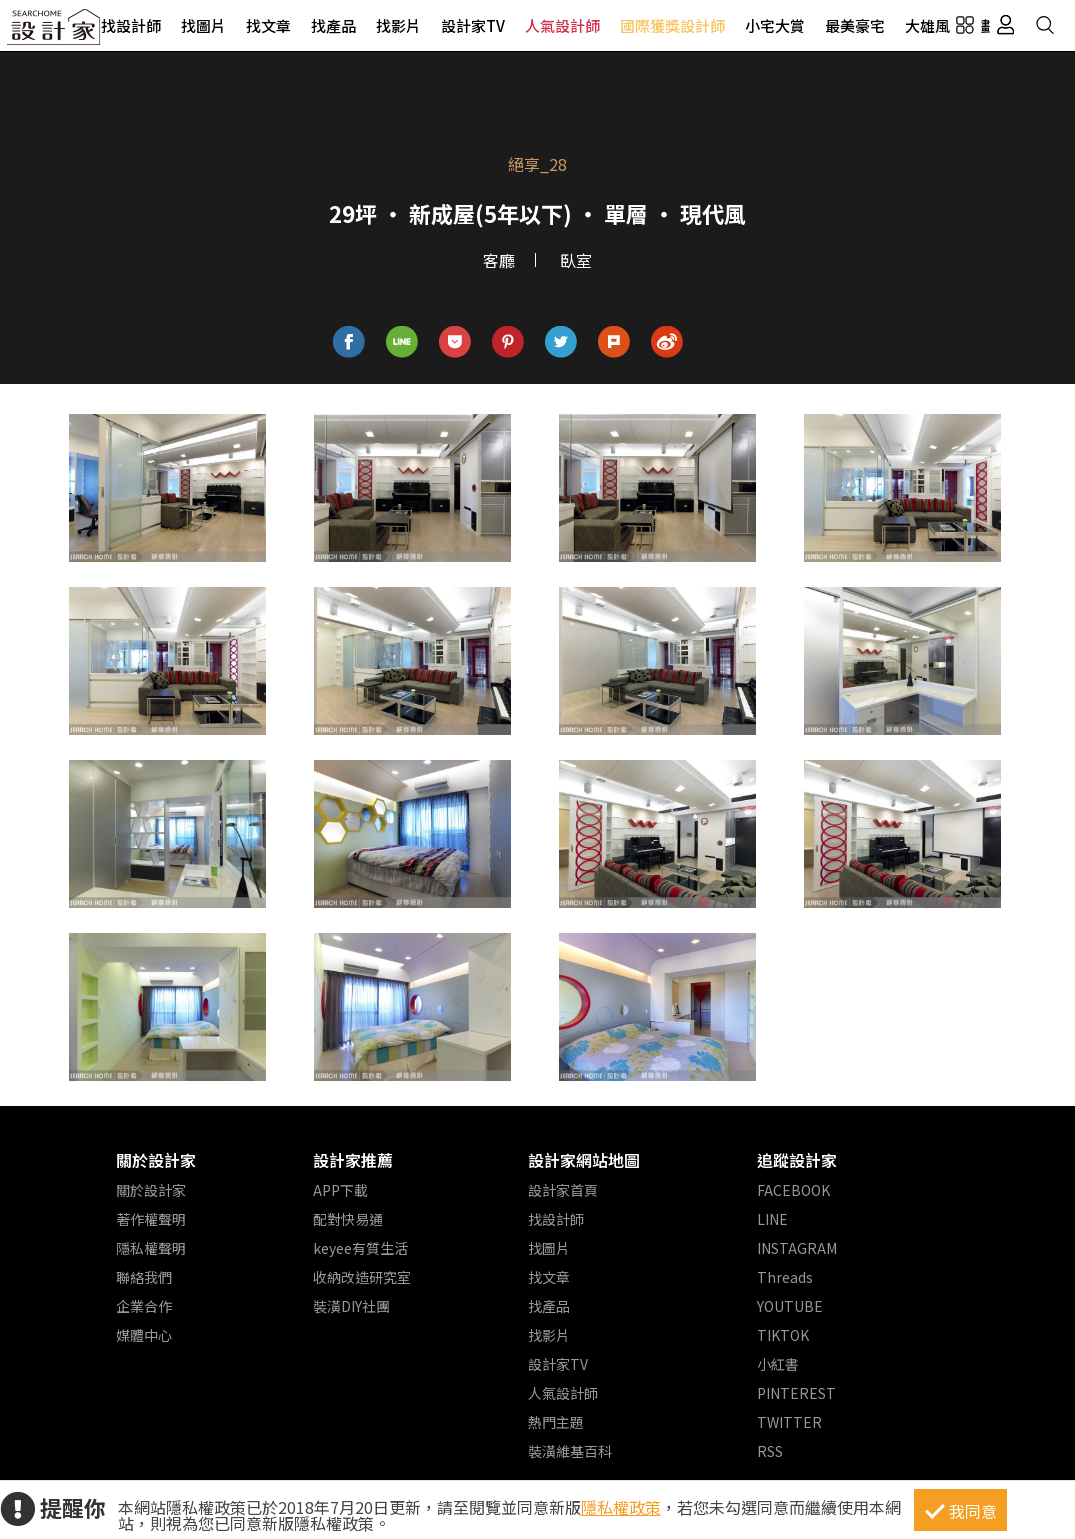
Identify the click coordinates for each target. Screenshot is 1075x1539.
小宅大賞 (775, 25)
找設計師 (131, 25)
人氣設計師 (562, 25)
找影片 (398, 25)
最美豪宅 (855, 25)
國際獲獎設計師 (672, 25)
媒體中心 (144, 1335)
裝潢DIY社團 (351, 1306)
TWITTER (789, 1422)
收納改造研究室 (362, 1277)
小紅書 (778, 1364)
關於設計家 (156, 1160)
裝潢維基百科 (570, 1451)
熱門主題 (556, 1422)
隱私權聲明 (151, 1248)
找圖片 (203, 25)
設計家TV (473, 25)
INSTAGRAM (797, 1248)
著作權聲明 (151, 1219)
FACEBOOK (793, 1190)
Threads (785, 1277)
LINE (772, 1219)
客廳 (499, 260)
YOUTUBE (790, 1306)
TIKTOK (783, 1335)
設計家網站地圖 (584, 1160)
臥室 (576, 260)
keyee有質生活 (360, 1248)
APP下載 (340, 1190)
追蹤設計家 (797, 1160)
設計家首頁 (563, 1190)
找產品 (333, 25)
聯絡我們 (144, 1277)
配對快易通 (348, 1219)
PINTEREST (796, 1393)
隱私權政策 (621, 1507)
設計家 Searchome (55, 32)
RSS (770, 1451)
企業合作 (144, 1306)
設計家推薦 (353, 1160)
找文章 (268, 25)
